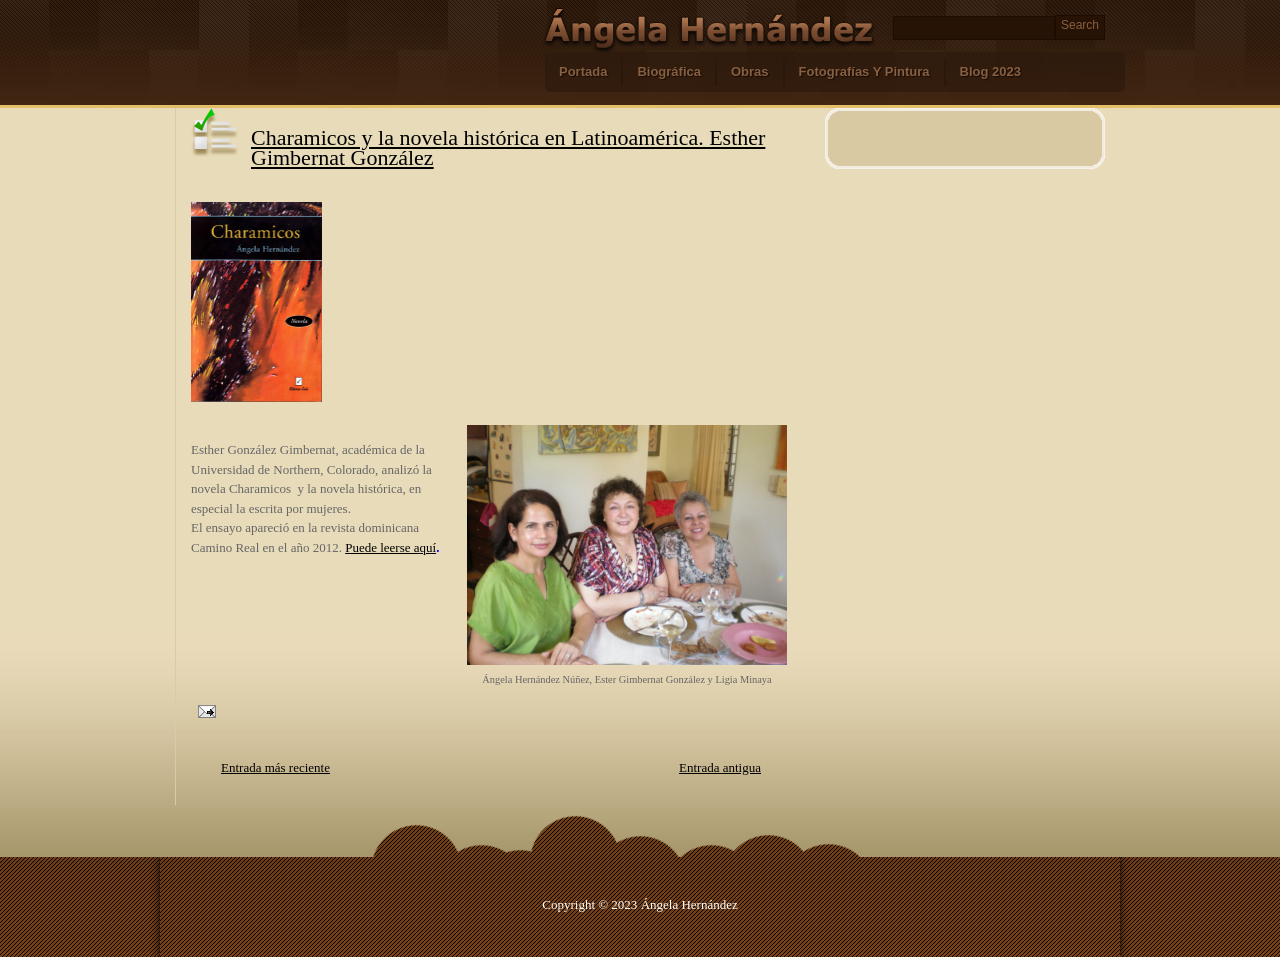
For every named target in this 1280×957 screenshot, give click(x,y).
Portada (583, 71)
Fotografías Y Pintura (864, 71)
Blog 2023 (990, 71)
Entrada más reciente (275, 767)
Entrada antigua (720, 767)
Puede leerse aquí (390, 547)
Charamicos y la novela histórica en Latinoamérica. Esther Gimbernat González (508, 147)
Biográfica (669, 71)
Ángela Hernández (689, 904)
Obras (750, 71)
